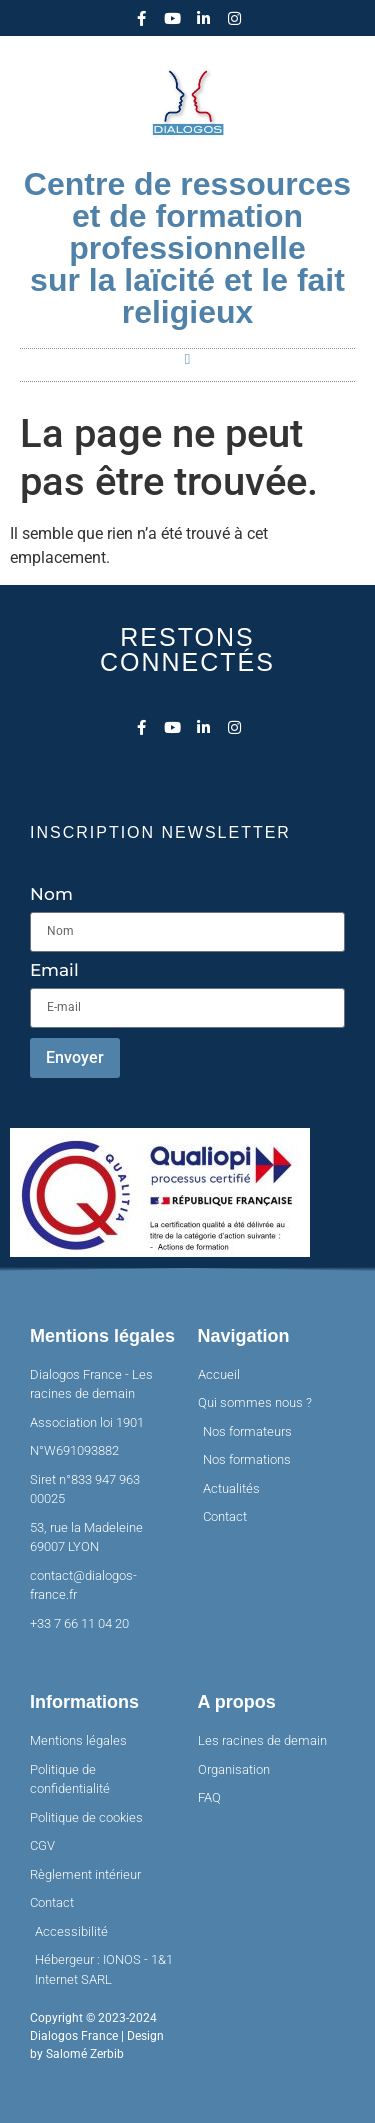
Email (54, 971)
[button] (187, 360)
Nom (51, 895)
